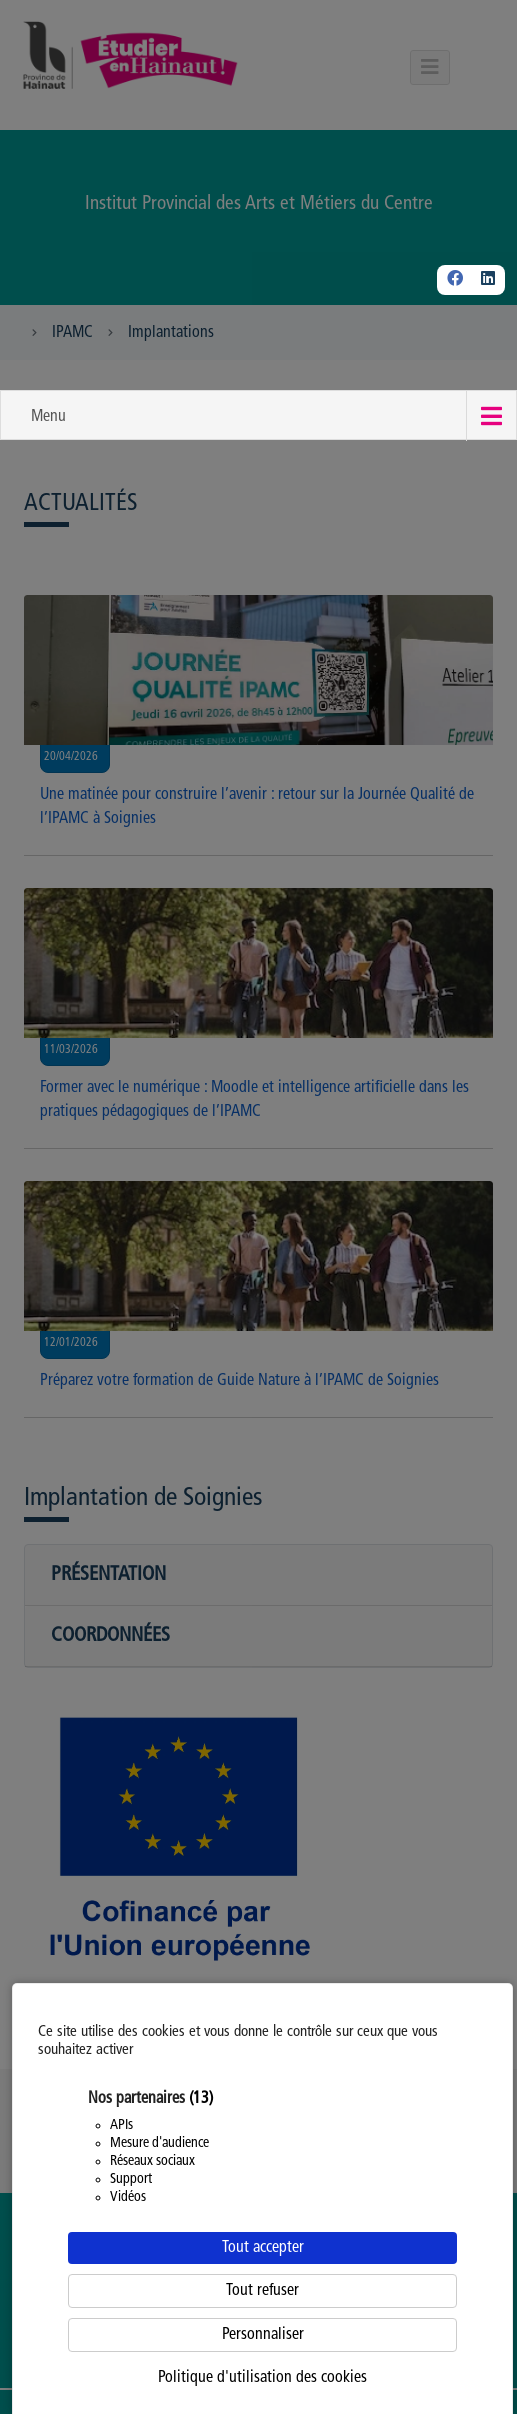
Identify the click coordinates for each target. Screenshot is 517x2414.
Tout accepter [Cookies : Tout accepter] (263, 2248)
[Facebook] (455, 280)
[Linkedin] (488, 280)
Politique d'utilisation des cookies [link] (262, 2378)
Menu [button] (48, 417)
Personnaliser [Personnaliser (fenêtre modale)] (263, 2335)
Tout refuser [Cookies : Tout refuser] (262, 2291)
